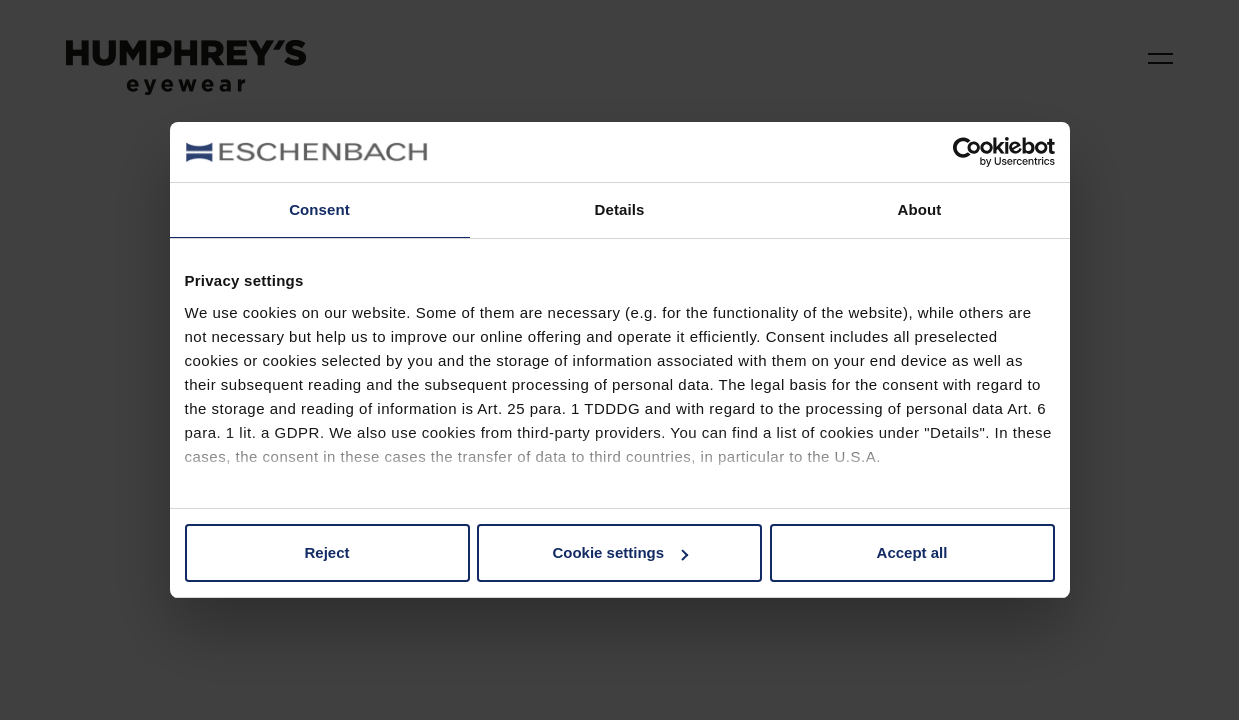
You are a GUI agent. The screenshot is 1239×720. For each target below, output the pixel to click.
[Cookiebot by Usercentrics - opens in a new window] (967, 152)
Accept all (912, 552)
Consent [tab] (319, 209)
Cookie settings (620, 552)
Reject (326, 552)
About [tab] (920, 209)
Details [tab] (620, 209)
